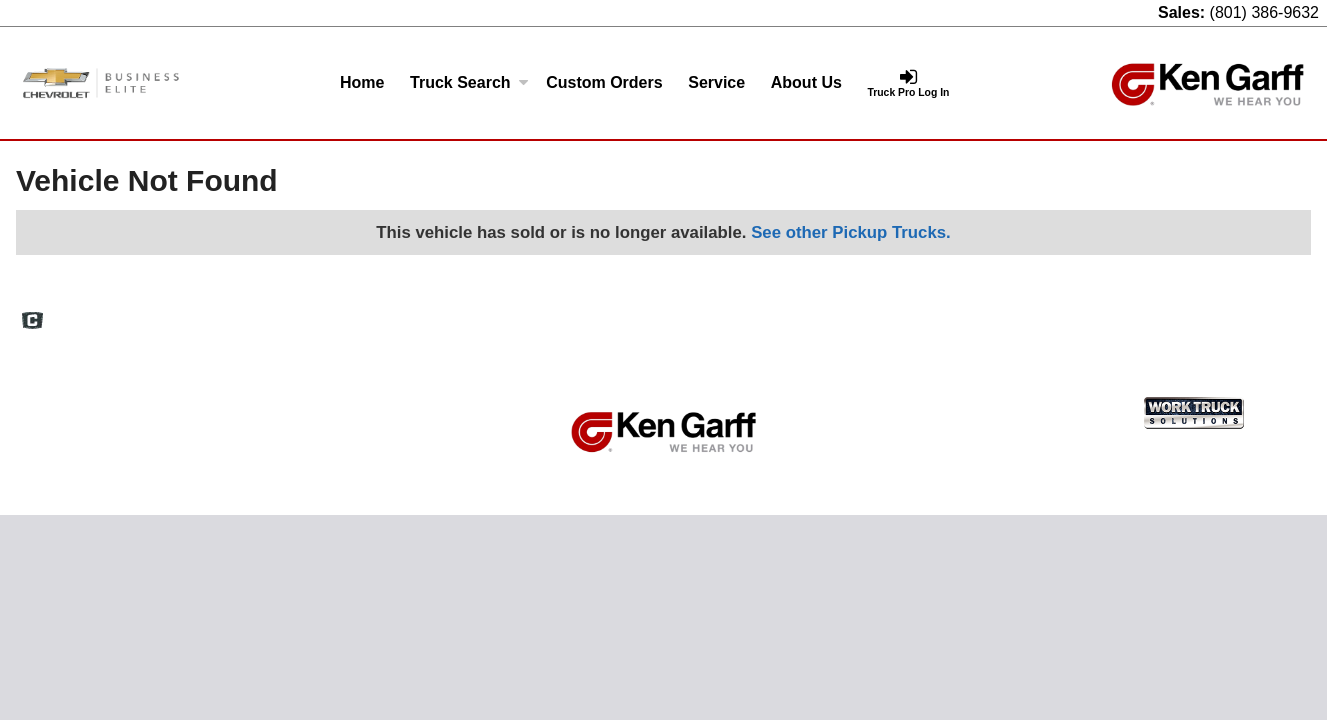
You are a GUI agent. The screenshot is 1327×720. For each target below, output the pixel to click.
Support (1176, 312)
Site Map (1002, 312)
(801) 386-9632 (1264, 12)
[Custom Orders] (604, 83)
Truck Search (469, 82)
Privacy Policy (1090, 312)
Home (362, 82)
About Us (806, 82)
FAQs (856, 312)
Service (716, 82)
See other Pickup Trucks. (851, 232)
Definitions (924, 312)
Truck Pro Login (1266, 312)
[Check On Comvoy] (32, 322)
